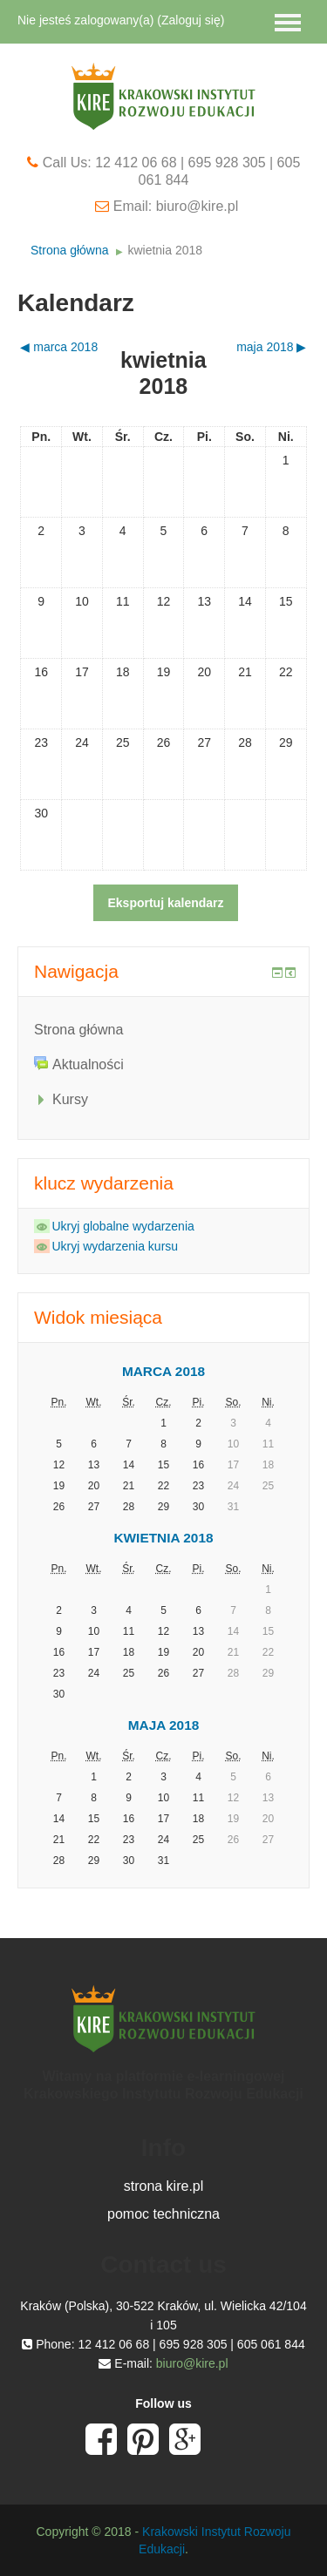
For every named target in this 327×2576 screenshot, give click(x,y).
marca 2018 (163, 1371)
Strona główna (70, 250)
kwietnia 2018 (164, 250)
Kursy (70, 1099)
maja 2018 (164, 1725)
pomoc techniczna (163, 2214)
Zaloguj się (191, 20)
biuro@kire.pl (192, 2363)
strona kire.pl (164, 2186)
